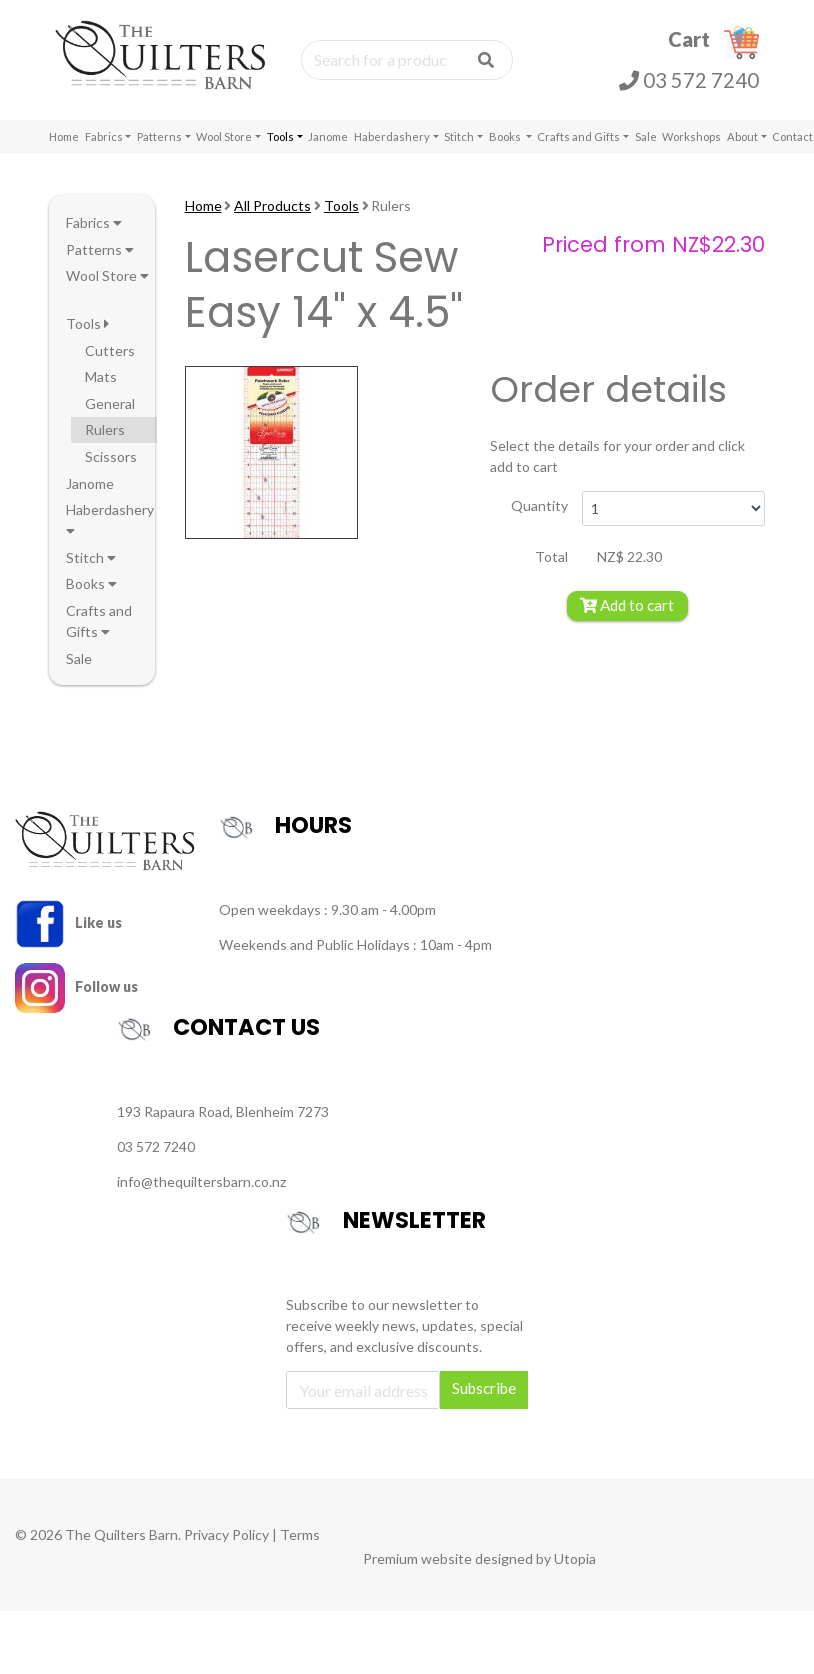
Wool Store (224, 136)
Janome (328, 136)
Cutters (110, 350)
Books (506, 136)
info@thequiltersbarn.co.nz (201, 1181)
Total (551, 556)
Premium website (417, 1558)
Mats (101, 376)
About (742, 136)
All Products (272, 205)
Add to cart (627, 605)
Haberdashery (392, 136)
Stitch (459, 136)
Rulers (105, 429)
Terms (300, 1534)
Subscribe (484, 1388)
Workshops (691, 136)
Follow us (76, 986)
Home (64, 136)
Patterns (159, 136)
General (110, 403)
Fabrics (104, 136)
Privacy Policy (226, 1534)
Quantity (539, 505)
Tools (280, 136)
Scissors (111, 456)
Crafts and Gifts (578, 136)
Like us (68, 922)
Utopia (575, 1558)
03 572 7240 (689, 80)
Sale (646, 136)
